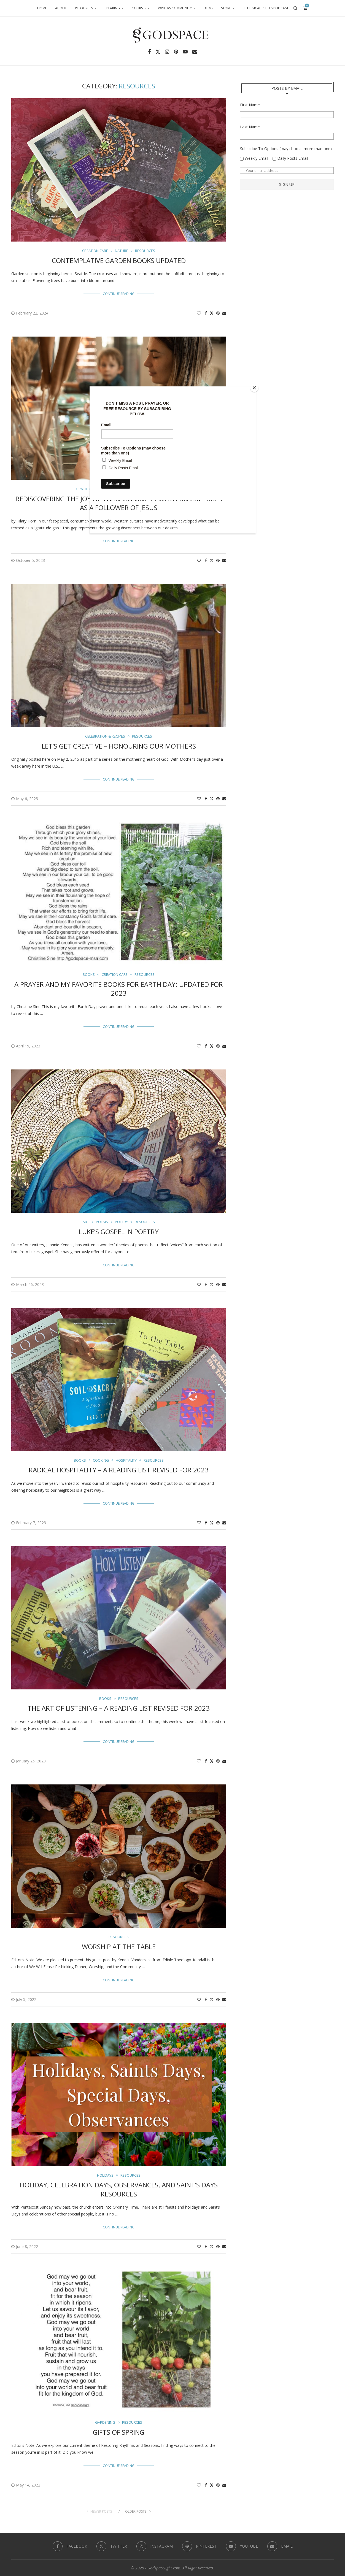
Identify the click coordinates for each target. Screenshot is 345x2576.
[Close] (254, 388)
